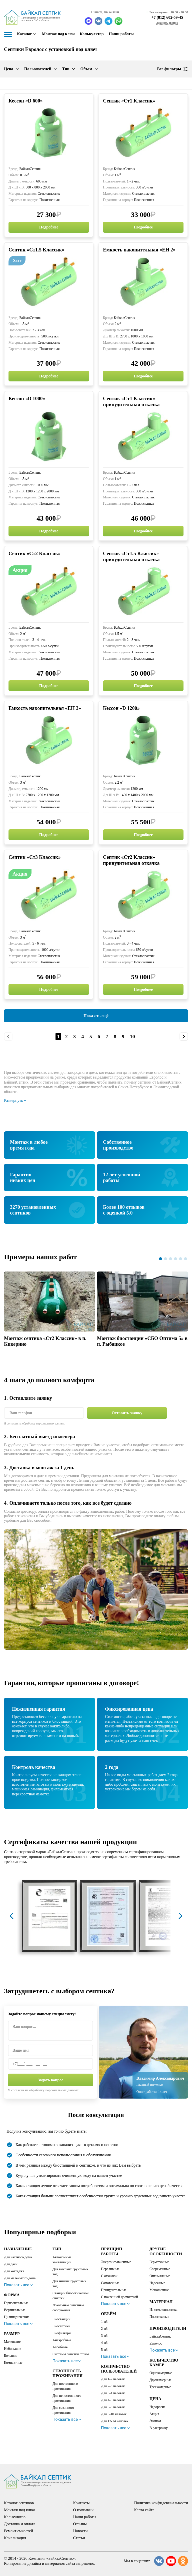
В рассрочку (159, 2428)
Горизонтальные (16, 2303)
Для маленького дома (20, 2278)
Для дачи (11, 2264)
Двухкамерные (161, 2380)
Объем (89, 69)
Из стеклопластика (164, 2310)
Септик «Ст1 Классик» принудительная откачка (131, 401)
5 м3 (104, 2350)
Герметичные (159, 2262)
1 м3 (104, 2322)
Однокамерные (161, 2373)
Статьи (79, 2538)
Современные (160, 2269)
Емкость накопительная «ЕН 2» (139, 249)
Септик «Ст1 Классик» (129, 100)
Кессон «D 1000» (26, 398)
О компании (83, 2510)
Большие (10, 2356)
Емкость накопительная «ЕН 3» (44, 708)
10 (132, 1036)
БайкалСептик (160, 2336)
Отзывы (80, 2524)
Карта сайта (144, 2510)
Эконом (155, 2421)
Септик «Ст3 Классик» (34, 857)
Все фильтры (172, 68)
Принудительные (113, 2290)
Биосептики (61, 2326)
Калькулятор (92, 34)
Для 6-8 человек (113, 2407)
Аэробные (60, 2347)
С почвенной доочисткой (119, 2297)
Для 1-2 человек (113, 2379)
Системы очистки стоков (70, 2354)
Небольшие (12, 2349)
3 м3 (104, 2336)
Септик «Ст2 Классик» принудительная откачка (131, 860)
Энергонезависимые (116, 2262)
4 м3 (104, 2343)
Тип (69, 69)
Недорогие (158, 2407)
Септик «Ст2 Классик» (34, 553)
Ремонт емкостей (18, 2531)
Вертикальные (14, 2310)
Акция (154, 2414)
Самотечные (110, 2283)
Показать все (18, 2285)
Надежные (157, 2283)
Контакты (81, 2503)
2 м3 (104, 2329)
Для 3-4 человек (113, 2393)
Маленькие (12, 2342)
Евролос (156, 2343)
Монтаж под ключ (58, 34)
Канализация (15, 2538)
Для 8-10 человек (113, 2414)
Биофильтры (61, 2333)
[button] (12, 1301)
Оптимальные (160, 2276)
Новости (80, 2531)
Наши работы (121, 34)
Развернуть (15, 1100)
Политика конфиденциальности (161, 2503)
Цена (11, 69)
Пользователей (40, 69)
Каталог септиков (19, 2503)
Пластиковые (159, 2317)
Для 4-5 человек (113, 2400)
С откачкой (109, 2276)
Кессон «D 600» (25, 100)
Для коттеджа (14, 2271)
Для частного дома (18, 2257)
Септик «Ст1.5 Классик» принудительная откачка (131, 556)
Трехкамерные (160, 2387)
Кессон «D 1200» (121, 708)
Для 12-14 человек (114, 2421)
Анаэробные (61, 2340)
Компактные (13, 2363)
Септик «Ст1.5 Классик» (36, 249)
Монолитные (159, 2290)
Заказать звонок (167, 22)
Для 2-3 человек (113, 2386)
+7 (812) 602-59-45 (167, 17)
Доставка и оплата (19, 2524)
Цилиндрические (17, 2317)
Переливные (110, 2269)
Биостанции (61, 2319)
